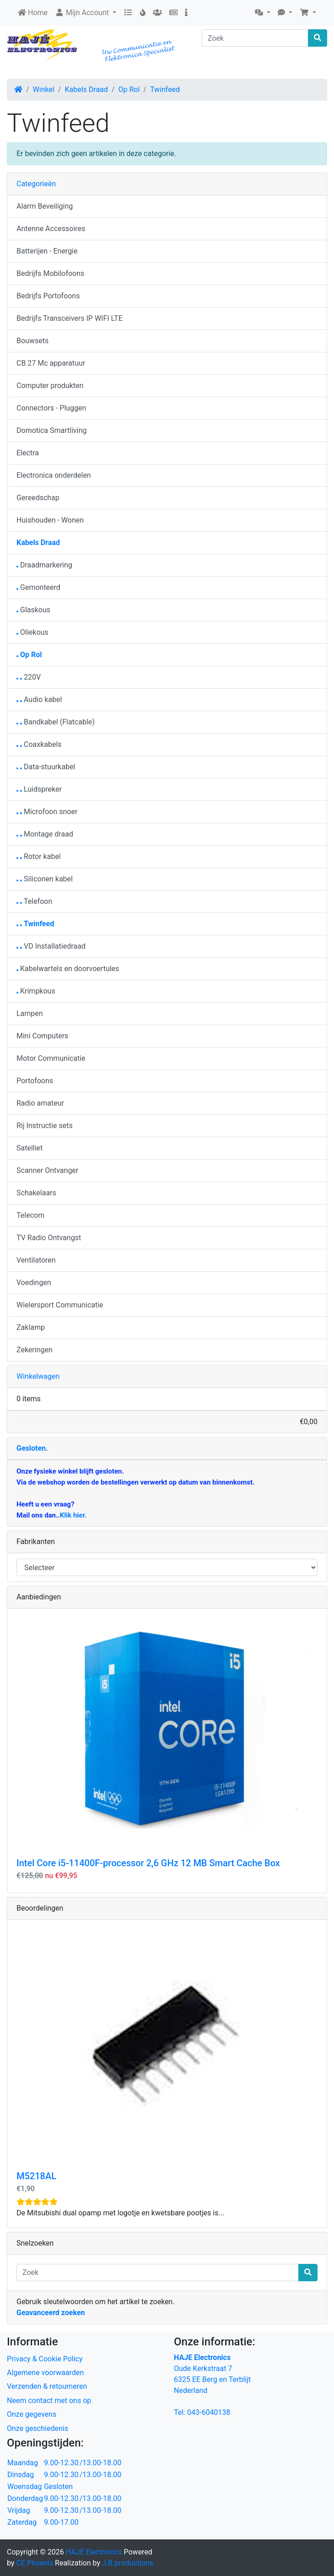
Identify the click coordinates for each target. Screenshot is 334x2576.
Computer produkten (49, 385)
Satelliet (29, 1148)
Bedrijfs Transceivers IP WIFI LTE (69, 318)
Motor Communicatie (51, 1058)
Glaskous (33, 609)
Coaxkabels (39, 744)
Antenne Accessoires (50, 228)
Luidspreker (39, 789)
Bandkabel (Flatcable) (55, 722)
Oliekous (32, 632)
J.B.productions (127, 2563)
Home (33, 12)
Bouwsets (32, 340)
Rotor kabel (38, 856)
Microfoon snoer (46, 811)
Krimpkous (35, 991)
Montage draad (44, 834)
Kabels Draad (86, 89)
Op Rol (129, 89)
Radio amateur (40, 1103)
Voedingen (33, 1282)
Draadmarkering (44, 565)
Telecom (30, 1215)
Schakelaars (36, 1192)
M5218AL (36, 2176)
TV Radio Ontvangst (48, 1237)
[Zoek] (255, 38)
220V (28, 677)
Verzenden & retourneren (47, 2386)
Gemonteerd (38, 587)
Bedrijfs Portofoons (48, 296)
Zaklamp (30, 1327)
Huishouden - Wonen (50, 520)
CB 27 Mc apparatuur (50, 363)
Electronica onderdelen (53, 475)
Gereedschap (37, 497)
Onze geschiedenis (37, 2428)
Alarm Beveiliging (44, 206)
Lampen (29, 1013)
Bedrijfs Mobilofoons (50, 273)
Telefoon (34, 901)
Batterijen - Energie (47, 251)
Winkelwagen (37, 1376)
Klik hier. (73, 1515)
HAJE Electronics (94, 2552)
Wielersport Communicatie (59, 1305)
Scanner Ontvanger (47, 1170)
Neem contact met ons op (49, 2400)
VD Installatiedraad (51, 946)
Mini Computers (42, 1035)
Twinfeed (165, 89)
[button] (262, 13)
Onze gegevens (31, 2414)
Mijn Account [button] (83, 12)
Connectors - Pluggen (51, 408)
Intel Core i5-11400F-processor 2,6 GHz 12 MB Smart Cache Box (148, 1863)
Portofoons (34, 1080)
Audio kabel (39, 699)
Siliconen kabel (44, 879)
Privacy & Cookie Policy (45, 2359)
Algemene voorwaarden (45, 2372)
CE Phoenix (35, 2563)
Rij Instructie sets (44, 1125)
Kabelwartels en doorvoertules (67, 968)
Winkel (43, 89)
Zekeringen (34, 1349)
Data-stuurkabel (45, 766)
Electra (27, 452)
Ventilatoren (36, 1260)
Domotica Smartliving (51, 430)
